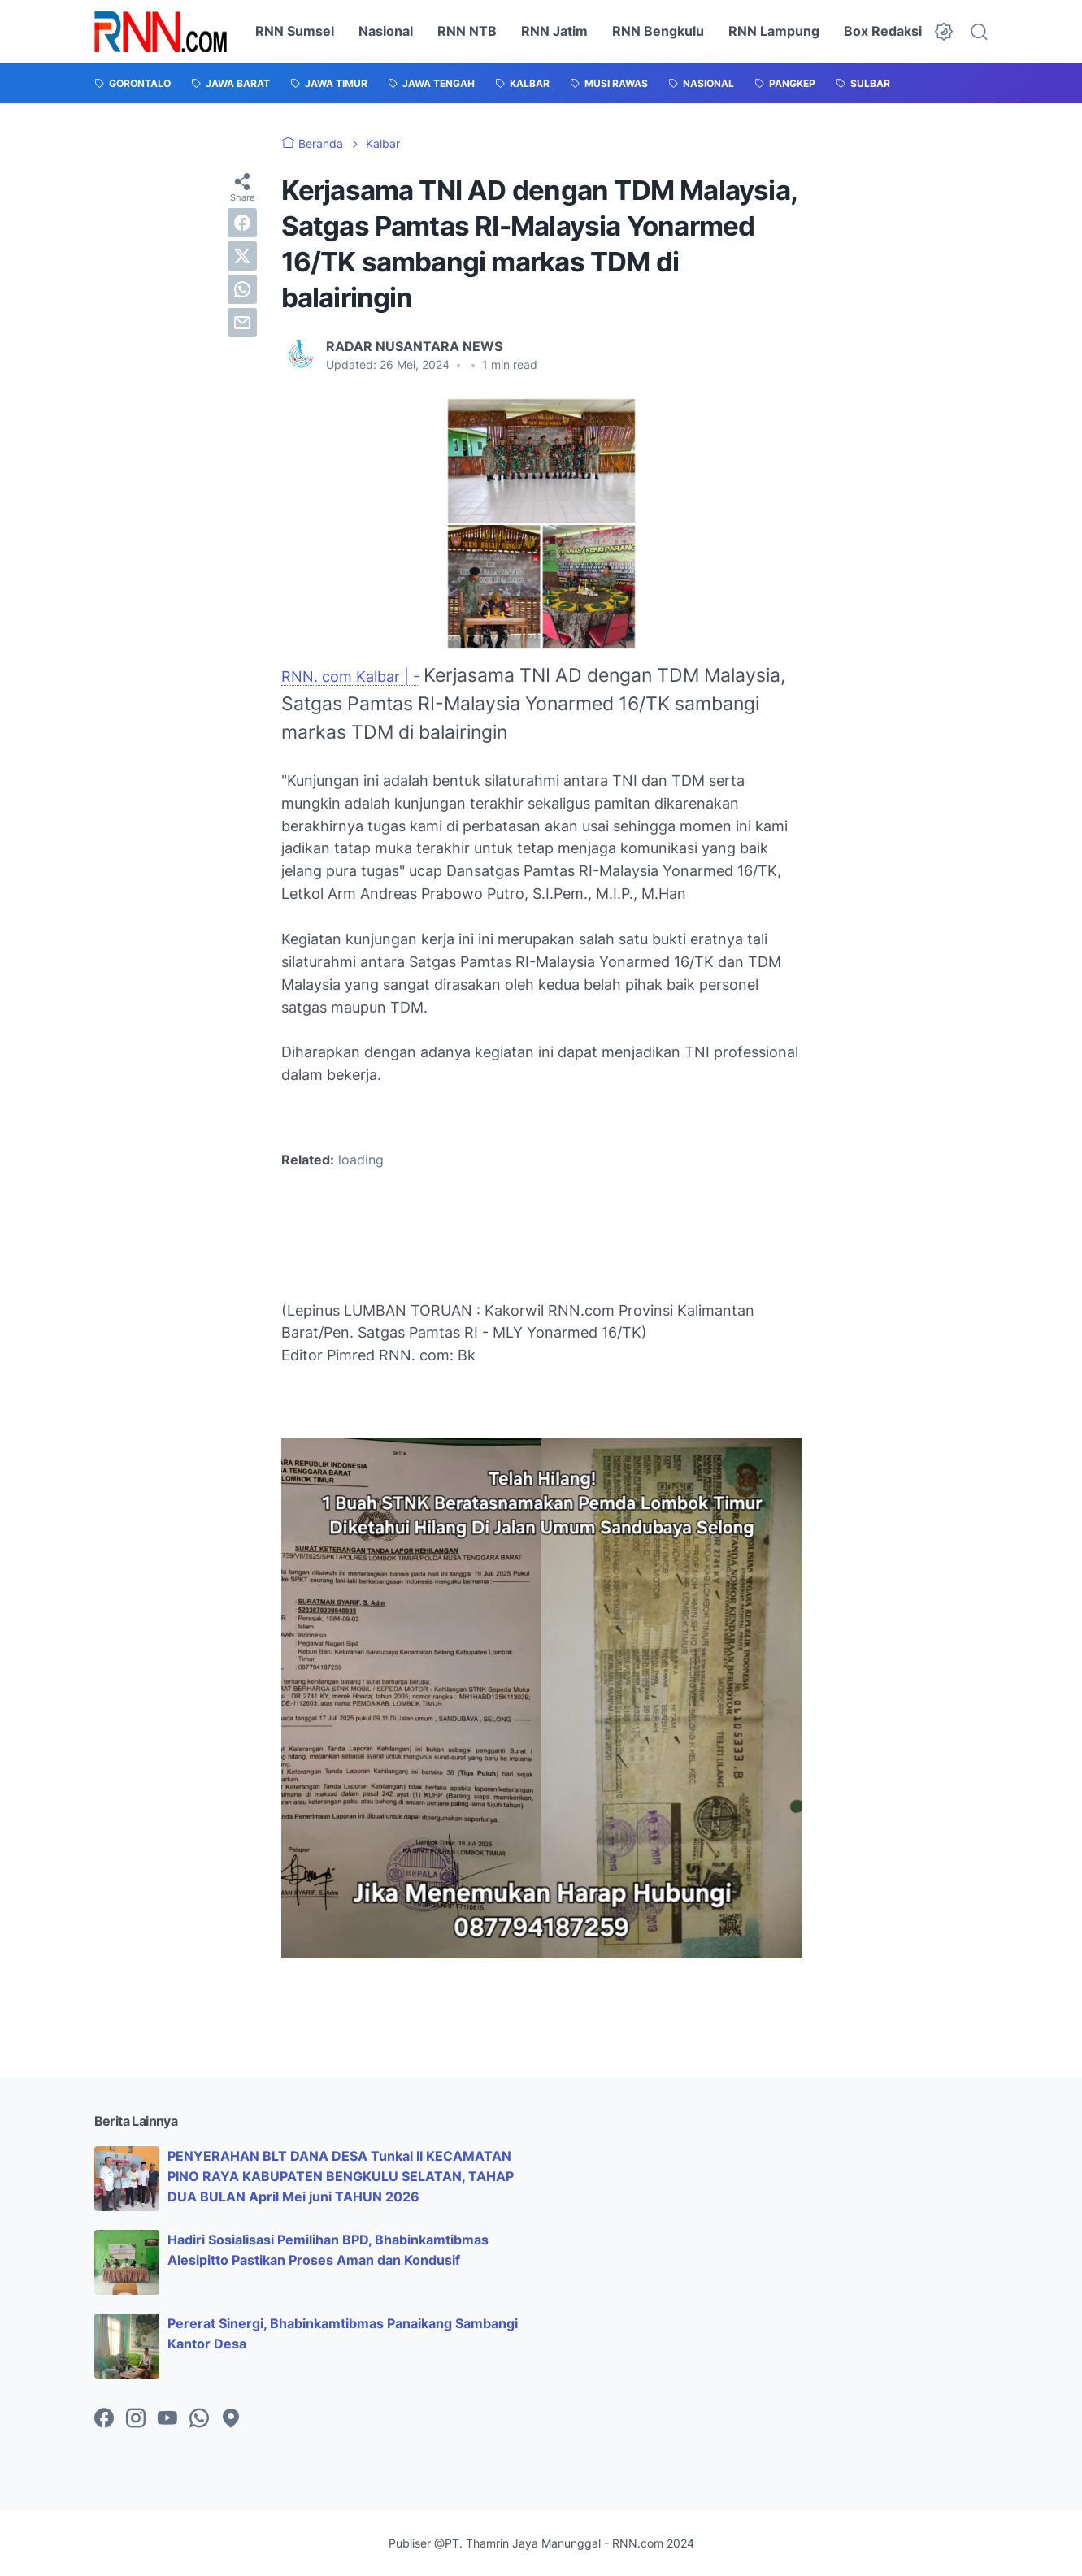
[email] (242, 322)
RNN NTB (467, 31)
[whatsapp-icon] (199, 2419)
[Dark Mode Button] (944, 31)
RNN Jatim (554, 31)
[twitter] (242, 256)
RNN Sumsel (294, 31)
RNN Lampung (773, 31)
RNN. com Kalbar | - (350, 676)
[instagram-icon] (136, 2419)
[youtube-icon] (167, 2419)
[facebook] (242, 222)
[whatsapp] (242, 289)
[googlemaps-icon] (231, 2419)
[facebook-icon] (104, 2419)
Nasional (385, 31)
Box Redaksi (883, 31)
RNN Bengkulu (658, 31)
